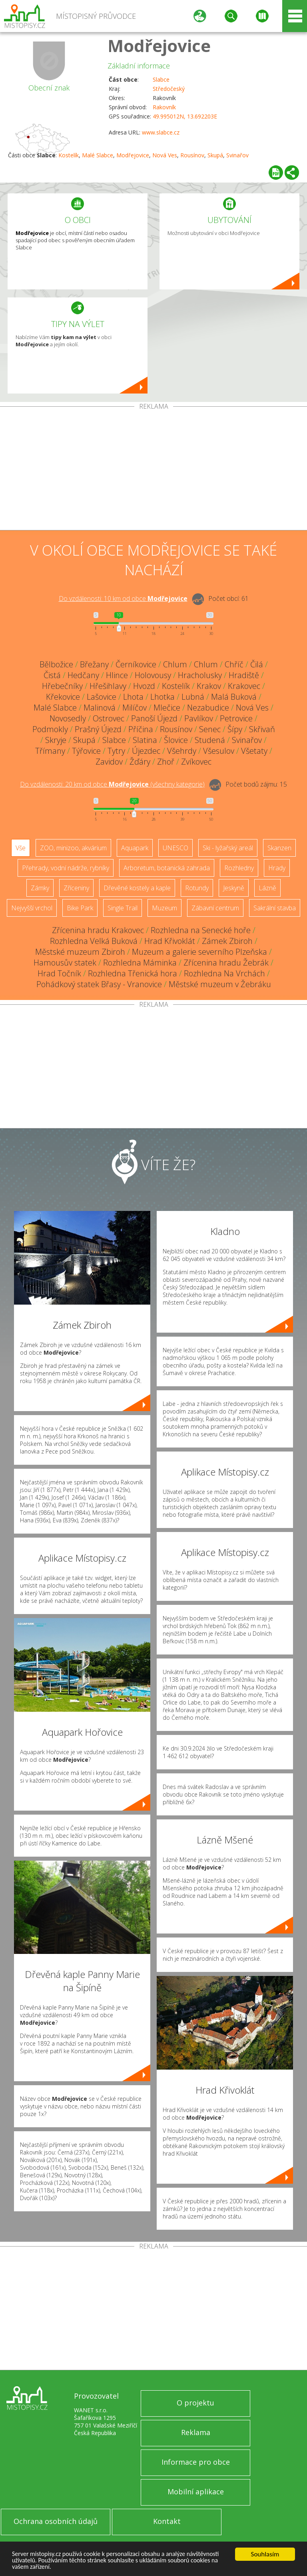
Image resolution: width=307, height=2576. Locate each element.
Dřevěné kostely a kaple (137, 887)
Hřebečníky (62, 686)
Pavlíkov (198, 718)
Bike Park (80, 908)
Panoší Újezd (154, 718)
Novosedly (68, 718)
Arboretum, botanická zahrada (167, 867)
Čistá (52, 675)
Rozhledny (239, 867)
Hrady (276, 867)
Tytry (116, 750)
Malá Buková (234, 696)
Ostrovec (108, 718)
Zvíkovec (196, 761)
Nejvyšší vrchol (31, 908)
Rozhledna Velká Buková (94, 941)
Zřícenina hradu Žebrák (226, 962)
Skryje (55, 740)
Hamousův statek (65, 962)
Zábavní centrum (215, 908)
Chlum (175, 664)
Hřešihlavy (108, 686)
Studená (210, 740)
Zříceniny (76, 887)
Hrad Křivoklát (169, 941)
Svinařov (237, 155)
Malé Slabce (97, 155)
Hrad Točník (59, 973)
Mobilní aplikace (195, 2491)
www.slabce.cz (160, 132)
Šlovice (176, 740)
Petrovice (236, 718)
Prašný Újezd (98, 729)
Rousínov (192, 155)
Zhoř (165, 761)
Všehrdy (181, 750)
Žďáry (140, 761)
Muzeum (164, 908)
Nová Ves (164, 155)
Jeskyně (233, 887)
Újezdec (146, 750)
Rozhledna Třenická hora (132, 973)
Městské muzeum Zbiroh (80, 951)
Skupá (215, 155)
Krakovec (244, 686)
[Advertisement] (153, 470)
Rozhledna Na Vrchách (224, 973)
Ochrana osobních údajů (56, 2521)
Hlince (117, 675)
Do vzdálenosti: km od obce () (112, 784)
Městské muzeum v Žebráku (220, 984)
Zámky (40, 887)
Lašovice (101, 696)
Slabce (161, 79)
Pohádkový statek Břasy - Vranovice (99, 984)
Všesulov (218, 750)
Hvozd (144, 686)
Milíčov (134, 707)
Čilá (256, 664)
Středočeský (169, 88)
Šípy (234, 729)
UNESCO (175, 847)
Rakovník (164, 107)
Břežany (94, 664)
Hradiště (244, 675)
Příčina (140, 729)
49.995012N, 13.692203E (185, 116)
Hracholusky (200, 675)
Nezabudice (208, 707)
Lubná (192, 696)
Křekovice (63, 696)
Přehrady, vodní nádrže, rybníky (65, 867)
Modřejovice (159, 45)
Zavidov (109, 761)
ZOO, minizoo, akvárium (73, 847)
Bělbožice (56, 664)
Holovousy (153, 675)
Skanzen (279, 847)
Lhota (133, 696)
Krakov (209, 686)
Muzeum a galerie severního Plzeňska (199, 951)
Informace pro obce (195, 2462)
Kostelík (68, 155)
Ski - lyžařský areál (228, 847)
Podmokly (50, 729)
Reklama (195, 2432)
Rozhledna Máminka (140, 962)
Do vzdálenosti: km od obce (123, 598)
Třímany (50, 750)
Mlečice (167, 707)
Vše (21, 847)
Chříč (234, 664)
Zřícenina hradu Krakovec (98, 930)
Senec (210, 729)
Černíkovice (136, 664)
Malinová (100, 707)
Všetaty (254, 750)
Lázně (267, 887)
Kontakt (167, 2521)
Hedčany (83, 675)
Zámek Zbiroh (227, 941)
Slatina (145, 740)
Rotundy (197, 887)
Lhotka (162, 696)
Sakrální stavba (274, 908)
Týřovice (86, 750)
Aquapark (134, 847)
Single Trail (123, 908)
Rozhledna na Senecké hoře (201, 930)
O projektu (195, 2402)
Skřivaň (262, 729)
